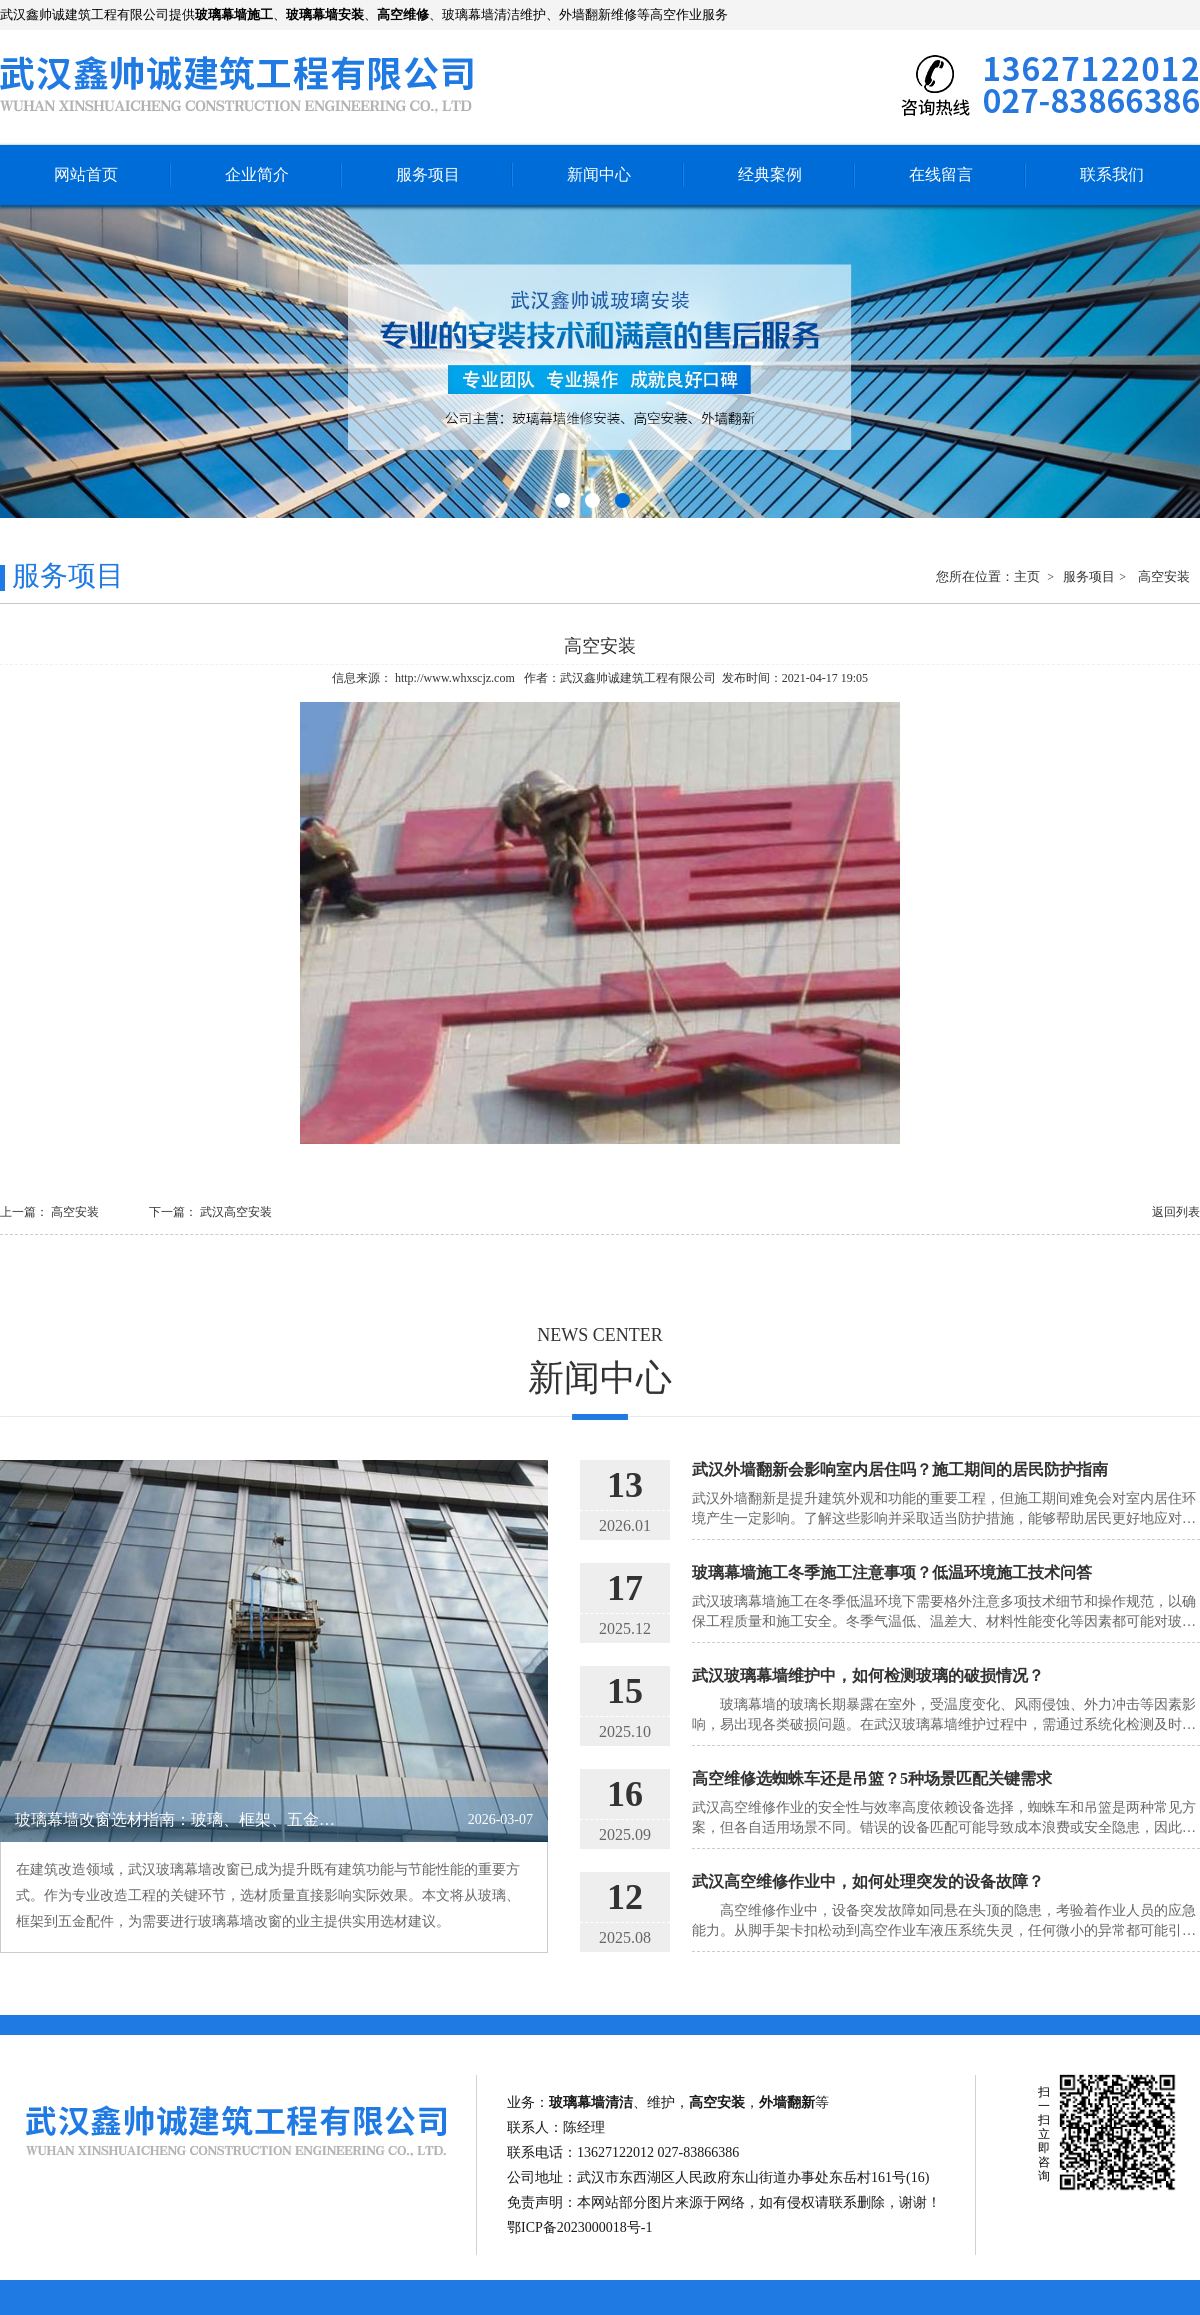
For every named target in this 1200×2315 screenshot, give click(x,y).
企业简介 (257, 174)
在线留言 (941, 174)
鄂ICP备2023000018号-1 (579, 2227)
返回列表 (1176, 1212)
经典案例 (770, 174)
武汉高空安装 (236, 1212)
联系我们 (1112, 174)
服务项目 (428, 174)
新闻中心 (599, 174)
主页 (1028, 576)
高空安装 (1164, 576)
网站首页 (86, 174)
